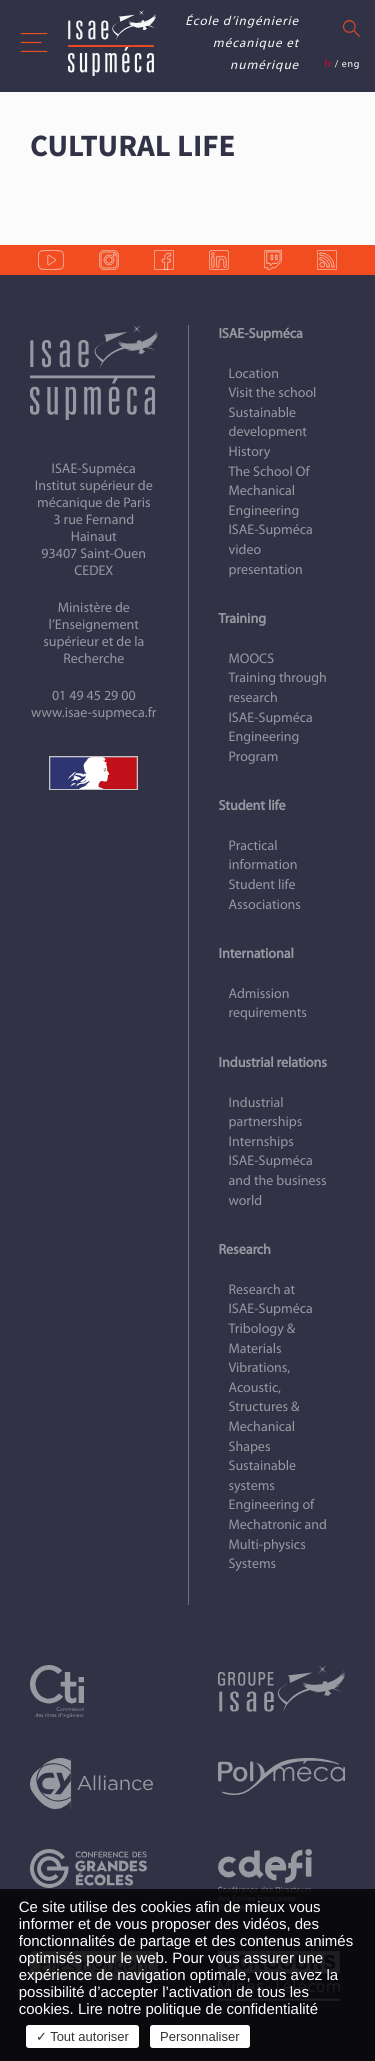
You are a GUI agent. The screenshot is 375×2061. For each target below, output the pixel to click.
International (256, 953)
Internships (261, 1141)
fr (328, 63)
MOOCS (252, 658)
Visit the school (273, 392)
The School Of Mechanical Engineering (269, 491)
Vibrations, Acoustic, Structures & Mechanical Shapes (264, 1406)
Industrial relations (273, 1062)
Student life (252, 805)
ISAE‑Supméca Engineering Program (271, 737)
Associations (265, 904)
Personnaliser (200, 2036)
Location (254, 373)
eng (351, 63)
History (250, 451)
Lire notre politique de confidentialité (198, 2009)
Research (245, 1249)
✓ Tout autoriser (82, 2036)
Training (242, 618)
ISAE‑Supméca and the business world (278, 1180)
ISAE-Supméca (261, 333)
